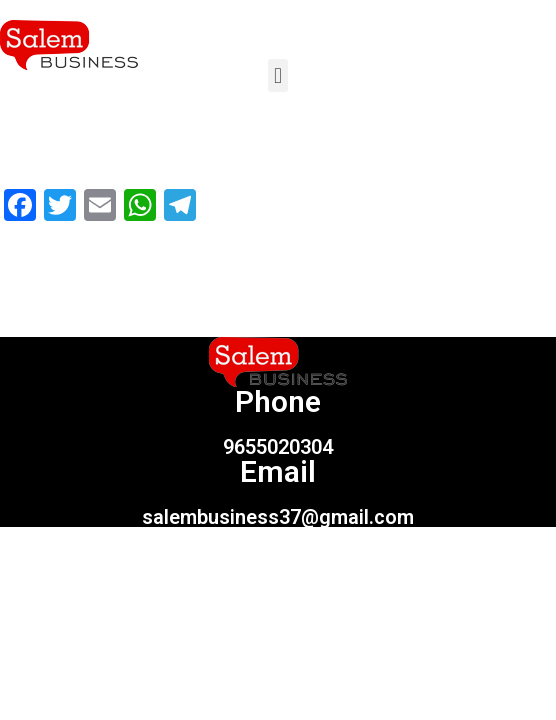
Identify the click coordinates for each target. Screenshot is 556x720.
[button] (277, 75)
